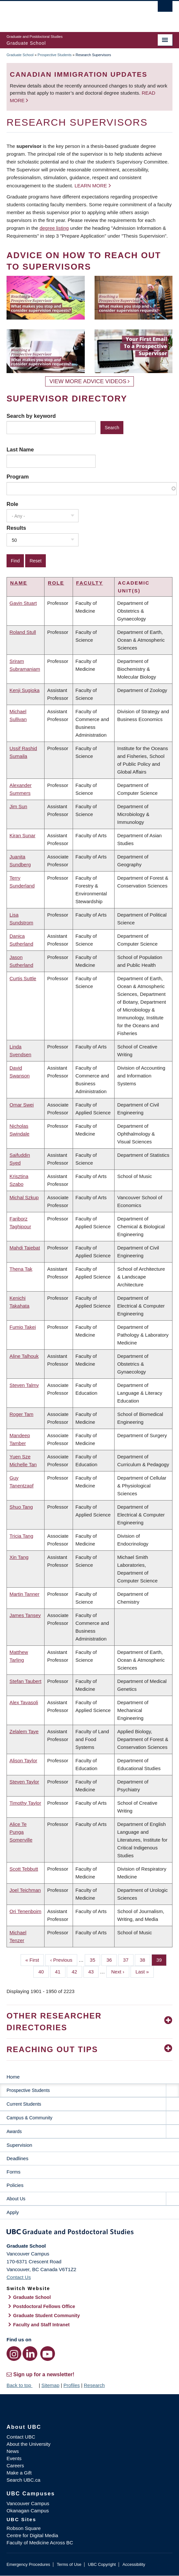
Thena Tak (20, 1269)
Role (12, 504)
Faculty (89, 583)
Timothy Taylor (25, 1803)
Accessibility (133, 2564)
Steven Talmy (24, 1385)
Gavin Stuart (23, 603)
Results (16, 528)
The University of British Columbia (65, 13)
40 (43, 1971)
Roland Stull (22, 632)
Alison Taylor (23, 1760)
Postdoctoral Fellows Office (44, 2306)
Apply (13, 2212)
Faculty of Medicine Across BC (40, 2542)
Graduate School (20, 55)
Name (18, 583)
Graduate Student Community (46, 2315)
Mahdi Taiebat (24, 1247)
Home (13, 2077)
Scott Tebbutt (23, 1869)
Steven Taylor (24, 1781)
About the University (28, 2444)
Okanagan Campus (28, 2510)
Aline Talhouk (24, 1356)
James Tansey (25, 1615)
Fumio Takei (22, 1327)
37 (128, 1959)
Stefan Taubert (25, 1681)
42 (77, 1971)
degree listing (54, 228)
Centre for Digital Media (32, 2535)
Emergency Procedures (28, 2564)
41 (60, 1971)
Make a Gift (19, 2472)
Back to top (22, 2385)
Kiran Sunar (22, 835)
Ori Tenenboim (25, 1911)
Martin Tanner (24, 1594)
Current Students (24, 2104)
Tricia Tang (21, 1536)
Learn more (91, 185)
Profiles (71, 2385)
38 (145, 1959)
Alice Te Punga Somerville (20, 1832)
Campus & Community (29, 2117)
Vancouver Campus (28, 2503)
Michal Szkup (24, 1197)
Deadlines (17, 2158)
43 (93, 1971)
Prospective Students (55, 55)
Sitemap (50, 2385)
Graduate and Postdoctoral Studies (89, 2233)
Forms (14, 2172)
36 (111, 1959)
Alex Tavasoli (23, 1702)
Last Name (20, 449)
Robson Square (24, 2528)
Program (18, 476)
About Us (16, 2198)
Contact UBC (21, 2437)
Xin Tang (18, 1557)
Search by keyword (31, 416)
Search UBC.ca (23, 2480)
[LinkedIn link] (30, 2353)
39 (161, 1959)
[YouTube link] (47, 2353)
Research (94, 2385)
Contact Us (19, 2277)
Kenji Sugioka (24, 690)
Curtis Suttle (22, 978)
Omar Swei (21, 1104)
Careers (15, 2465)
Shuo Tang (21, 1507)
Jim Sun (18, 806)
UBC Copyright (102, 2564)
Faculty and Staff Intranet (41, 2324)
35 (95, 1959)
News (13, 2451)
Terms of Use (69, 2564)
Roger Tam (21, 1414)
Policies (15, 2185)
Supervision (19, 2145)
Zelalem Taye (24, 1731)
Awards (14, 2131)
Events (14, 2458)
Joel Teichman (25, 1890)
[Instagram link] (14, 2353)
